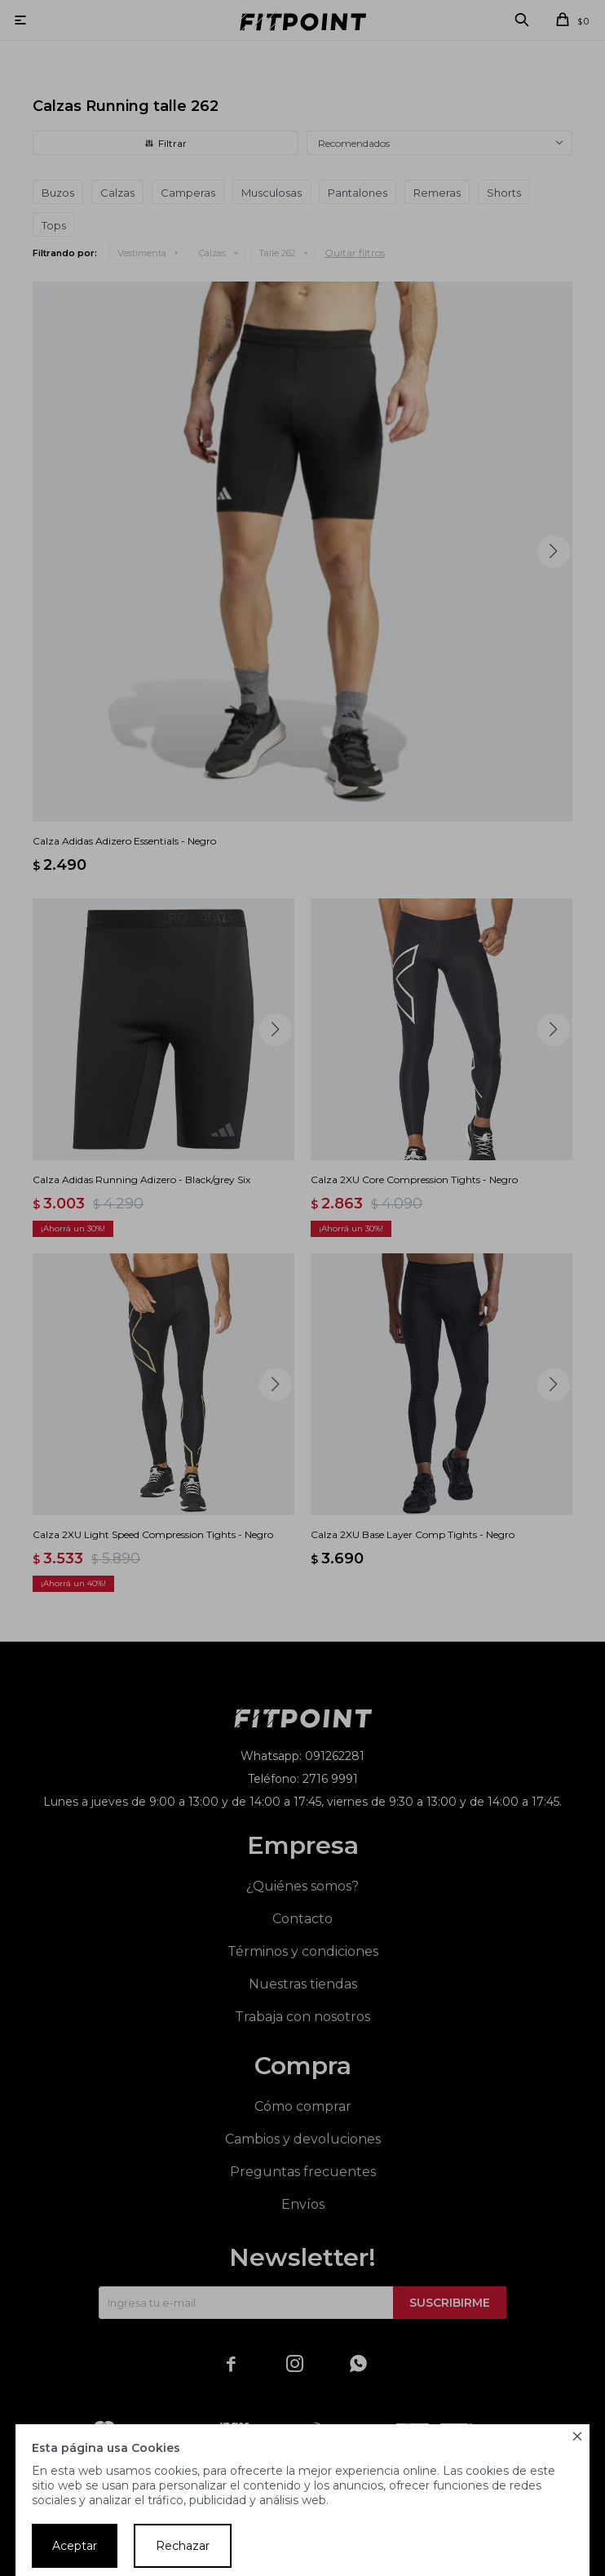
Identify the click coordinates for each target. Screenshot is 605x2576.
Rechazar (183, 2545)
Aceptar (74, 2545)
